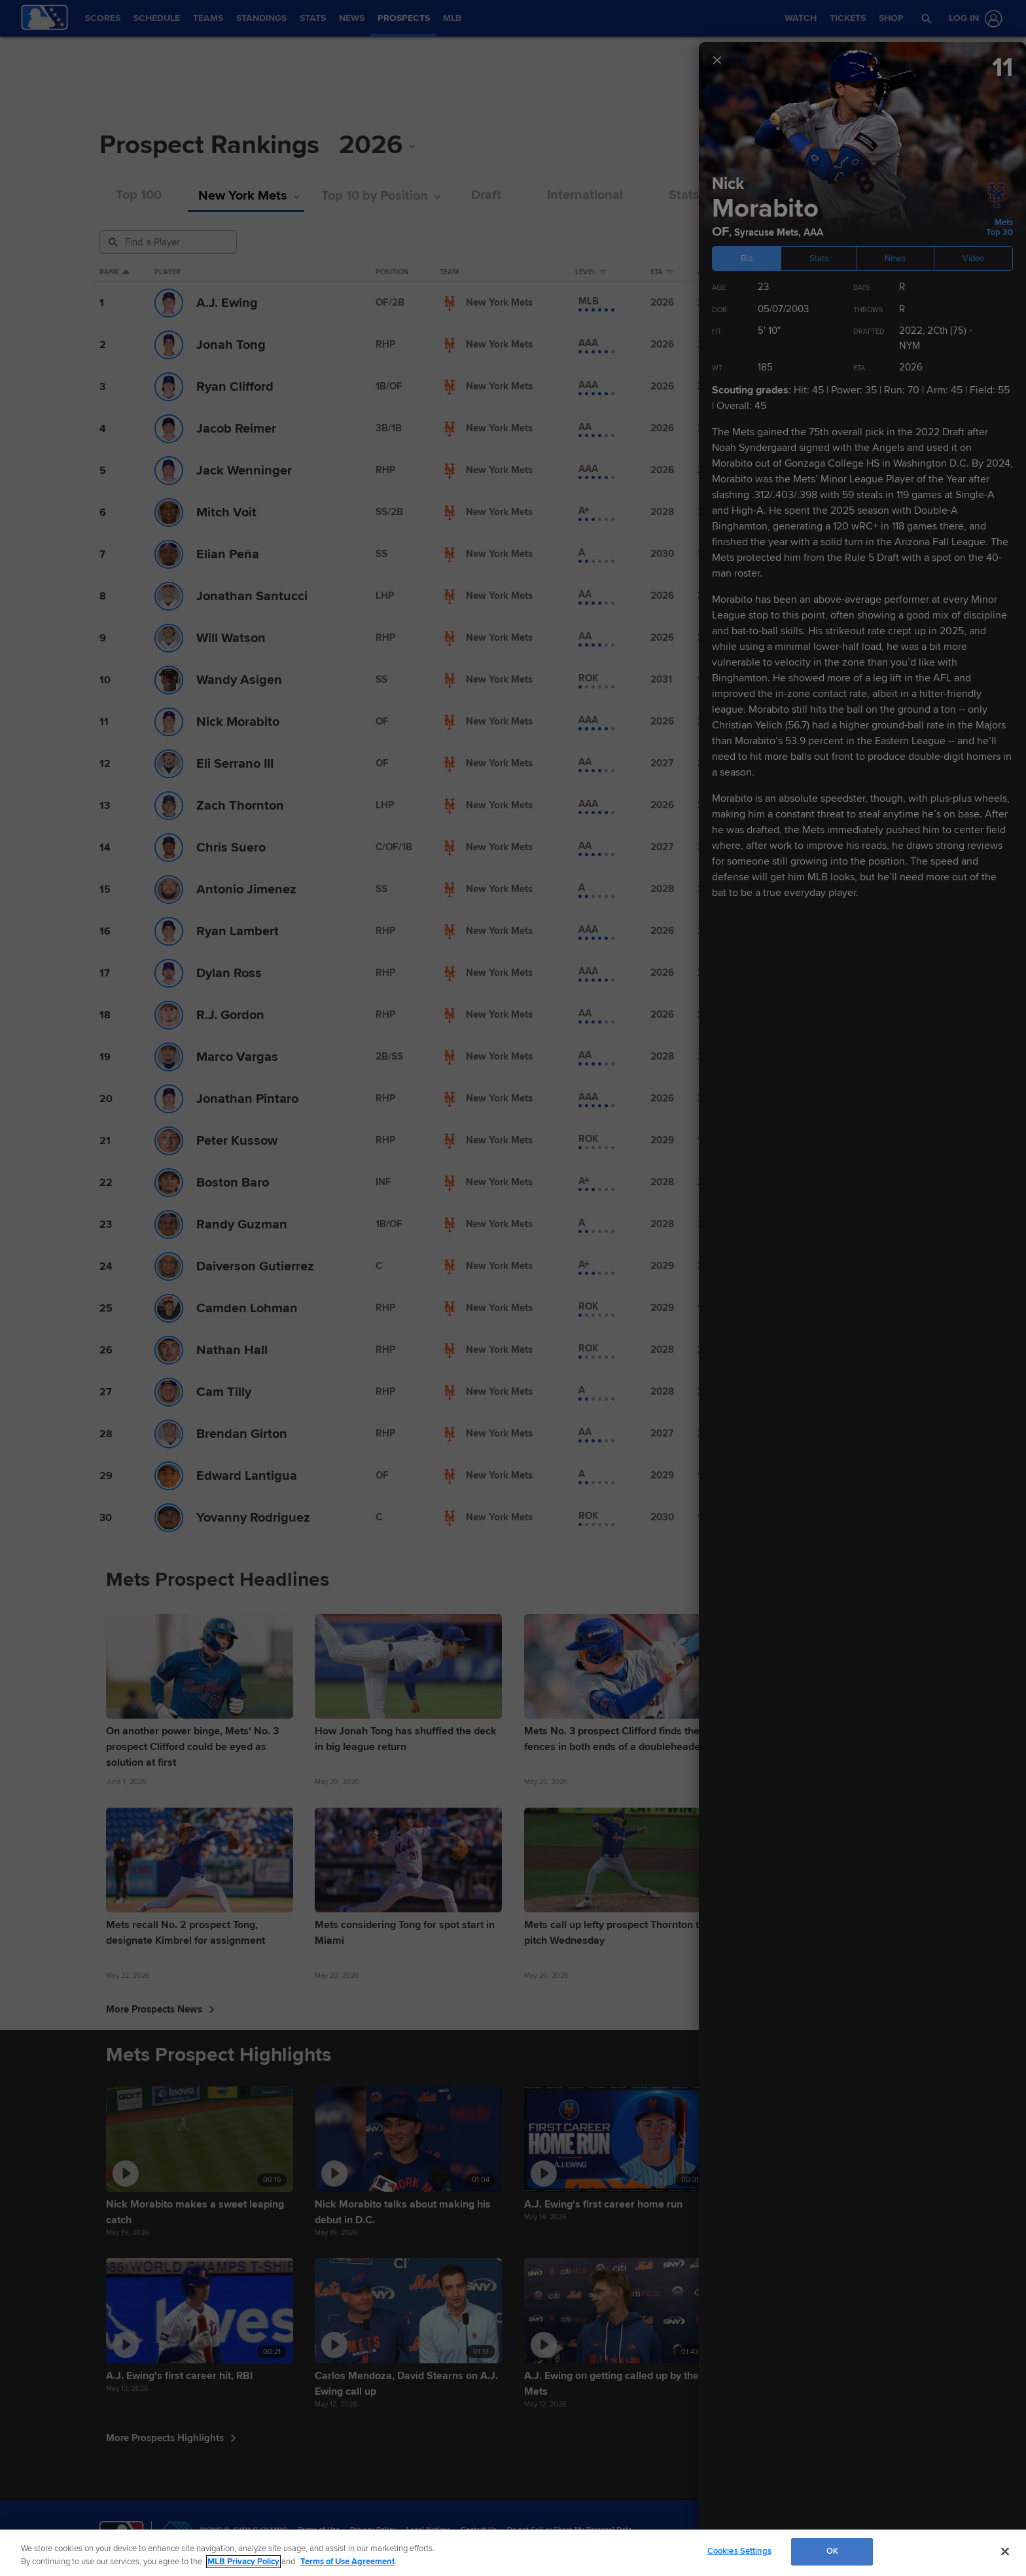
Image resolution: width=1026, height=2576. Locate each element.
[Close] (1005, 2551)
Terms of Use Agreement (347, 2561)
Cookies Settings (739, 2551)
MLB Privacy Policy (243, 2561)
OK (832, 2551)
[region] (513, 2553)
